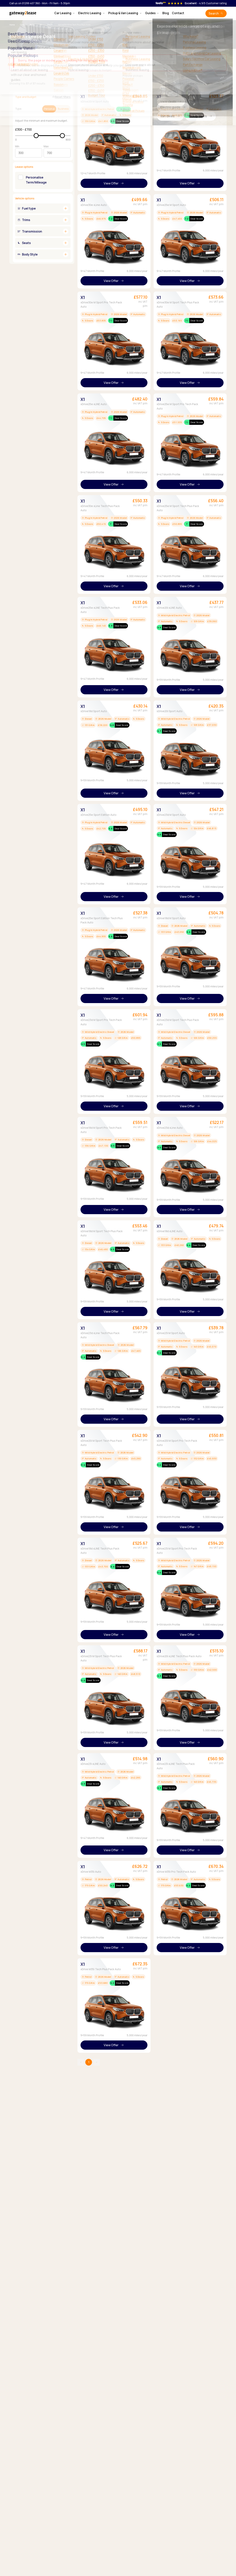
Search (214, 13)
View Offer (111, 183)
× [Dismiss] (223, 58)
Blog (165, 13)
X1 (41, 24)
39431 (50, 24)
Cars (22, 24)
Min (17, 146)
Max (46, 146)
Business (63, 109)
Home (12, 24)
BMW (32, 24)
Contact (178, 13)
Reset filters (63, 97)
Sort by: (180, 83)
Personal (49, 109)
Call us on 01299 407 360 (24, 3)
